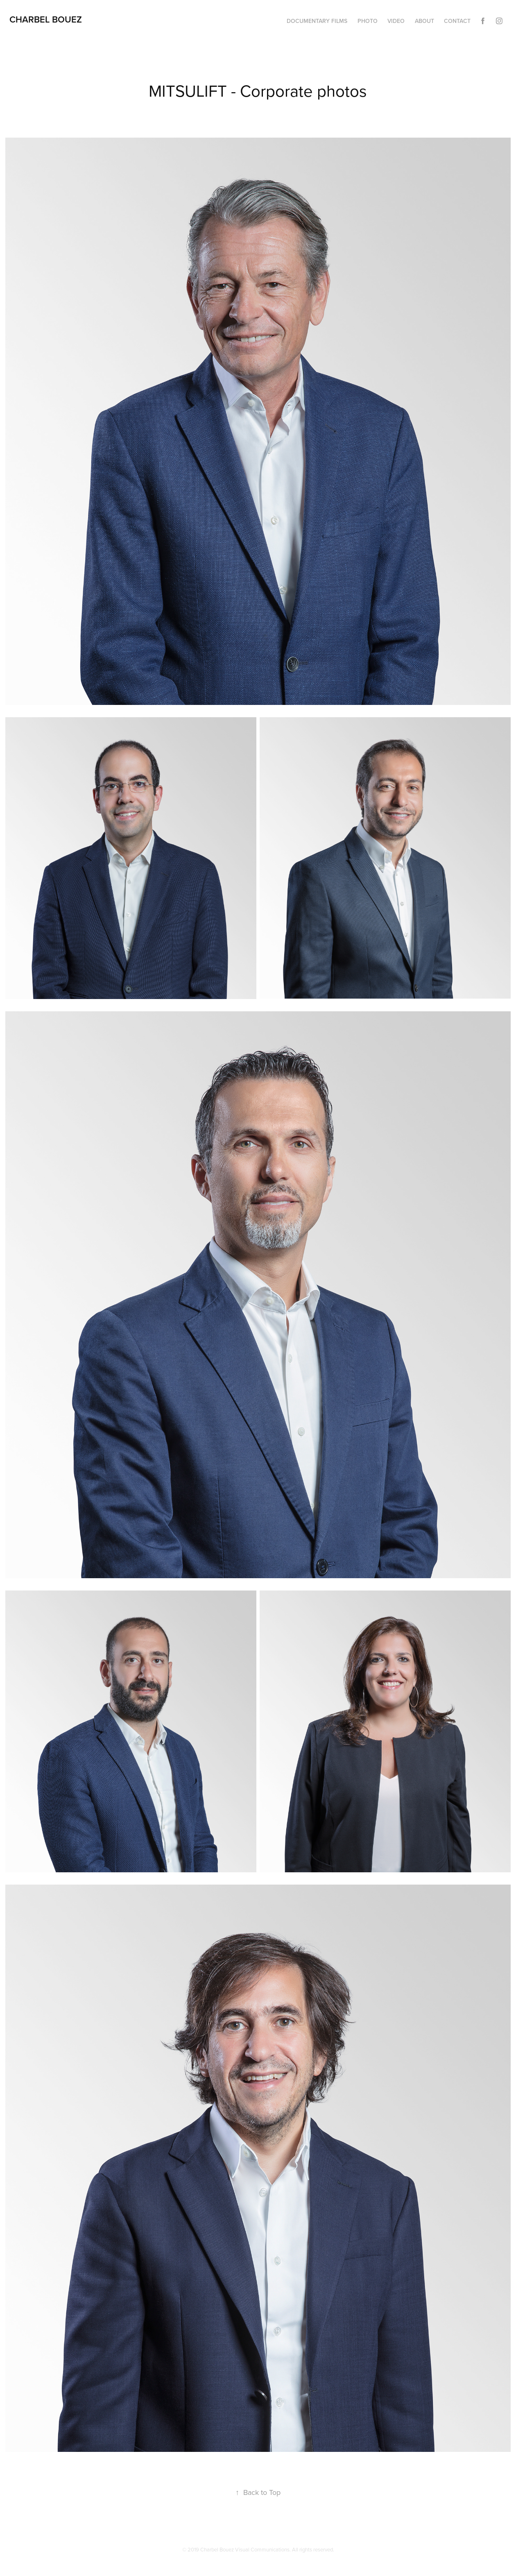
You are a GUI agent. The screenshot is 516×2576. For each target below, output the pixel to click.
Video (396, 21)
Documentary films (317, 21)
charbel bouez (45, 19)
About (424, 21)
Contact (457, 21)
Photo (368, 21)
